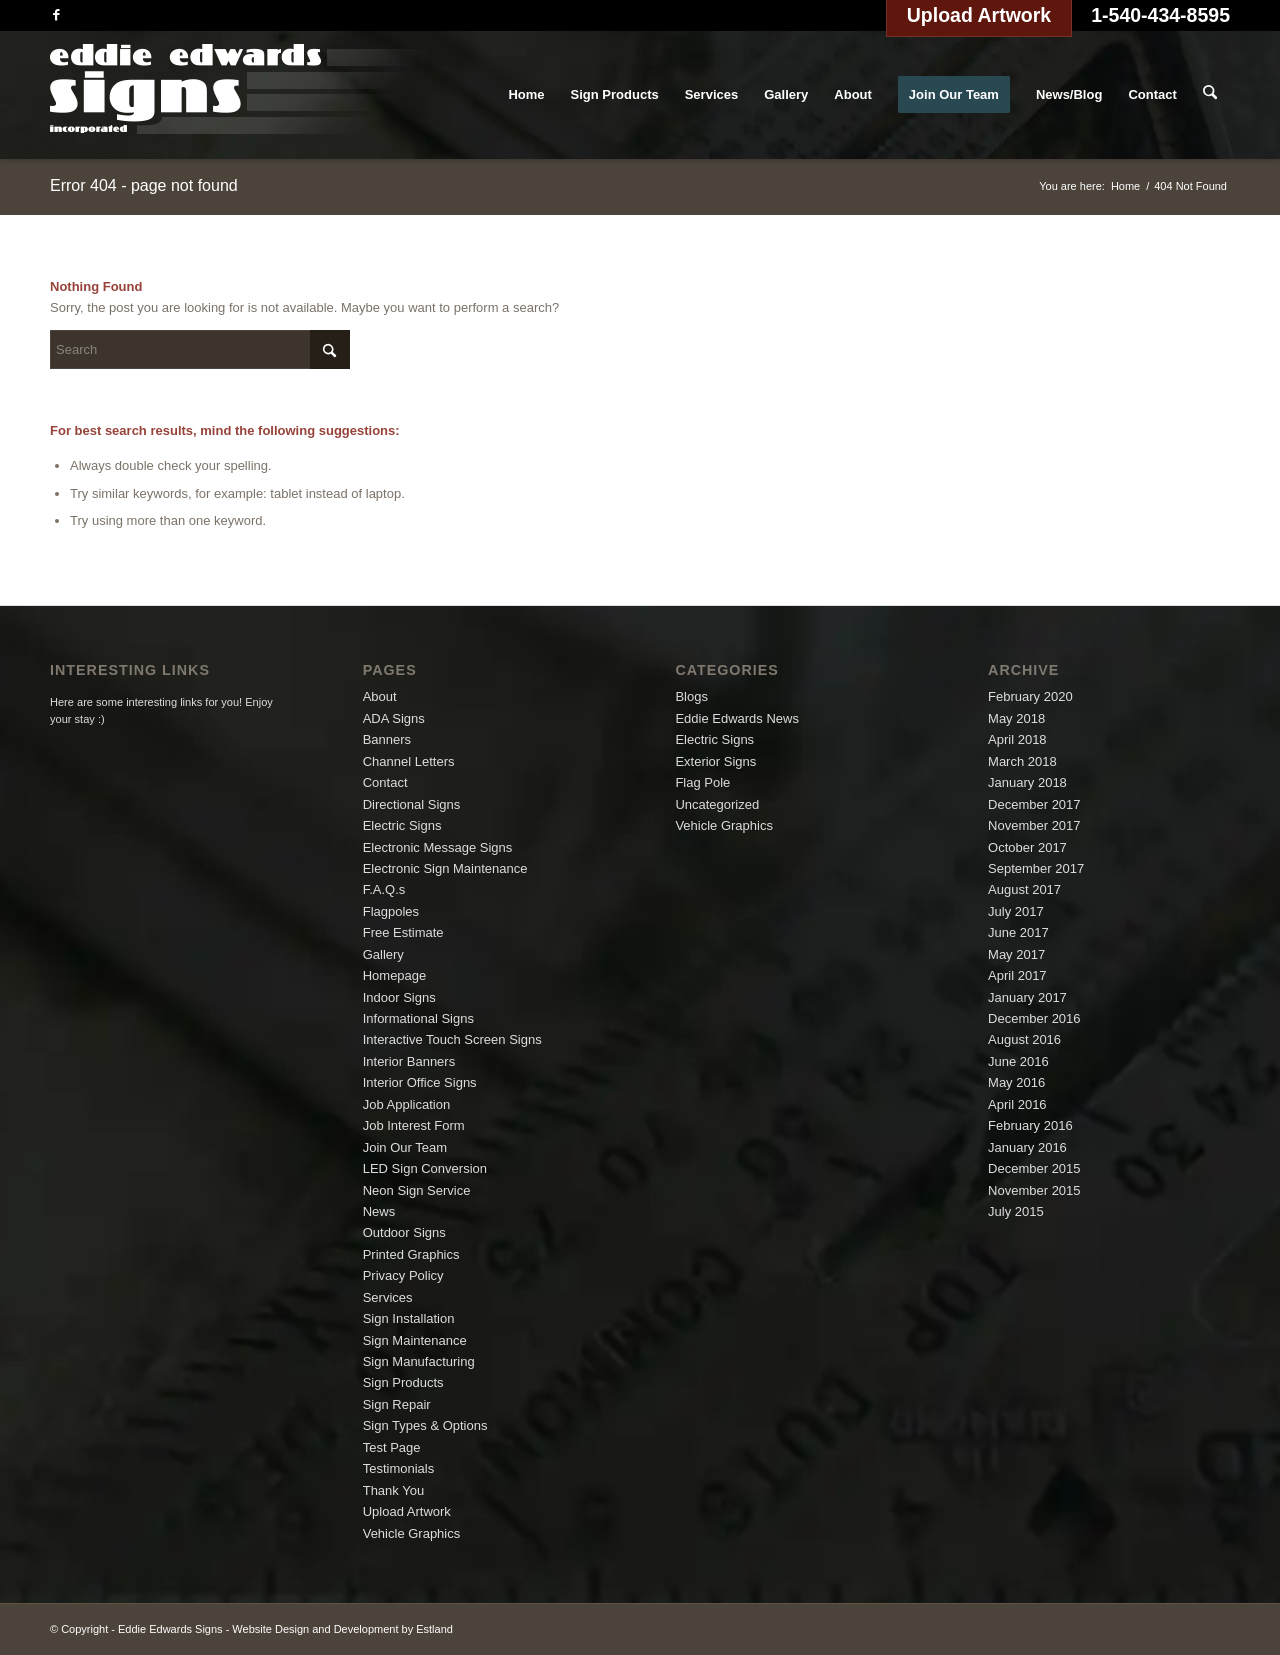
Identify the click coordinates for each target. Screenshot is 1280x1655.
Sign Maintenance (415, 1340)
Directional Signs (412, 804)
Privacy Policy (403, 1275)
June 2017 (1018, 932)
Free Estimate (403, 932)
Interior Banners (409, 1061)
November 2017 (1034, 825)
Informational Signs (418, 1018)
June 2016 (1018, 1061)
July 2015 (1016, 1211)
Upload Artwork (407, 1511)
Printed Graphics (411, 1254)
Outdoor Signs (404, 1232)
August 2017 (1024, 889)
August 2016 (1024, 1039)
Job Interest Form (414, 1125)
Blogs (691, 696)
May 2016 (1016, 1082)
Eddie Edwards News (737, 718)
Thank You (393, 1490)
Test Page (392, 1447)
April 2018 (1017, 739)
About (380, 696)
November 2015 (1034, 1190)
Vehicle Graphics (412, 1533)
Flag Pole (702, 782)
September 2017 (1036, 868)
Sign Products (403, 1382)
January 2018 (1027, 782)
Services (388, 1297)
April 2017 (1017, 975)
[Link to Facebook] (56, 15)
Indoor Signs (399, 997)
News (379, 1211)
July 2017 (1016, 911)
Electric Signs (402, 825)
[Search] (1210, 95)
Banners (387, 739)
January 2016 (1027, 1147)
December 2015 (1034, 1168)
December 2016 (1034, 1018)
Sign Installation (409, 1318)
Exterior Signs (715, 761)
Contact (385, 782)
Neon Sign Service (417, 1190)
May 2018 (1016, 718)
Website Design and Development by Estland (342, 1629)
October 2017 (1027, 847)
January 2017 (1027, 997)
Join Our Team (405, 1147)
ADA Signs (394, 718)
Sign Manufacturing (419, 1361)
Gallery (383, 954)
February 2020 (1030, 696)
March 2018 (1022, 761)
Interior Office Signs (420, 1082)
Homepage (395, 975)
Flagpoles (391, 911)
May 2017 (1016, 954)
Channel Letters (409, 761)
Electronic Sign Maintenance (445, 868)
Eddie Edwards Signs (170, 1629)
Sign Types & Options (425, 1425)
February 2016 (1030, 1125)
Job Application (406, 1104)
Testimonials (399, 1468)
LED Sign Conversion (425, 1168)
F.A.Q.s (384, 889)
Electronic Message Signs (438, 847)
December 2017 (1034, 804)
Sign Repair (397, 1404)
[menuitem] (527, 95)
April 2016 (1017, 1104)
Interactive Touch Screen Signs (452, 1039)
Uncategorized (717, 804)
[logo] (238, 95)
